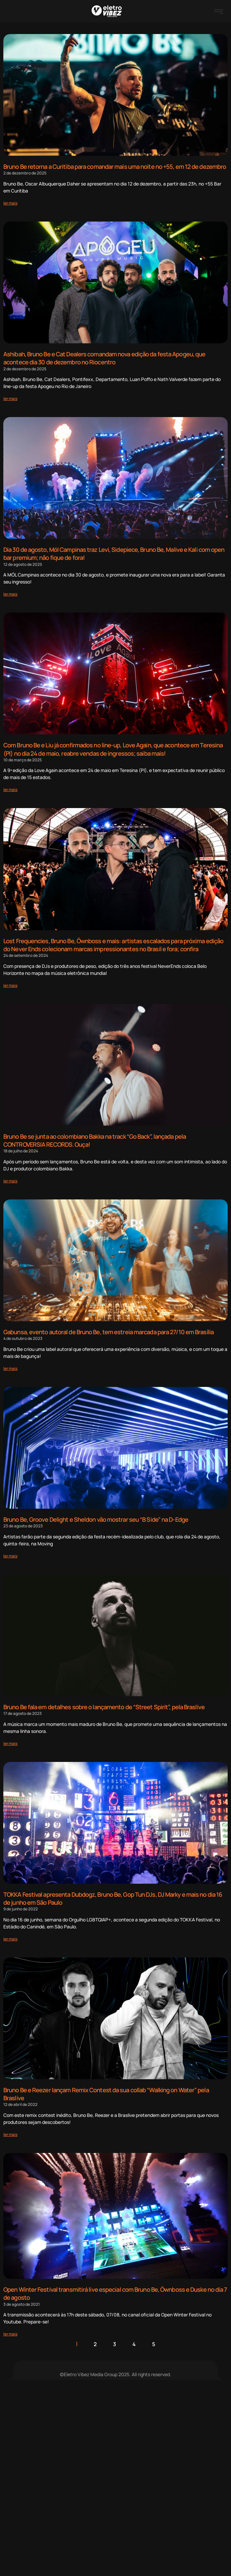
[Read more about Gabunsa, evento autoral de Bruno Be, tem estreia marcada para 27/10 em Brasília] (10, 1368)
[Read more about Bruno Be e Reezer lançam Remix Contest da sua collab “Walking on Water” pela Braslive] (10, 2134)
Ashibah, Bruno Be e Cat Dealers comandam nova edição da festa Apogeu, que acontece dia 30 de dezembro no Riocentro (104, 358)
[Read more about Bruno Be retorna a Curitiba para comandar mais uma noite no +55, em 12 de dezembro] (10, 203)
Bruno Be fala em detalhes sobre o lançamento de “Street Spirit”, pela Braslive (104, 1707)
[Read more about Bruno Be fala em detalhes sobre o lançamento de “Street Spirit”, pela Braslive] (10, 1743)
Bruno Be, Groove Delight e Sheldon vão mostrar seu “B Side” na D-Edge (95, 1519)
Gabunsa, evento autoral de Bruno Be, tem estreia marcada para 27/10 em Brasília (108, 1332)
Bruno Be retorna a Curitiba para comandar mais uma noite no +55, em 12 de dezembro (114, 166)
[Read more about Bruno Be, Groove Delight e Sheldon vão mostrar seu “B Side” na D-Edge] (10, 1556)
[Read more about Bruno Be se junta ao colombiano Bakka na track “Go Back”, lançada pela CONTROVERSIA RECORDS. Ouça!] (10, 1181)
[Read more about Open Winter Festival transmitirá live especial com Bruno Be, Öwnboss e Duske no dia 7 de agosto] (10, 2334)
